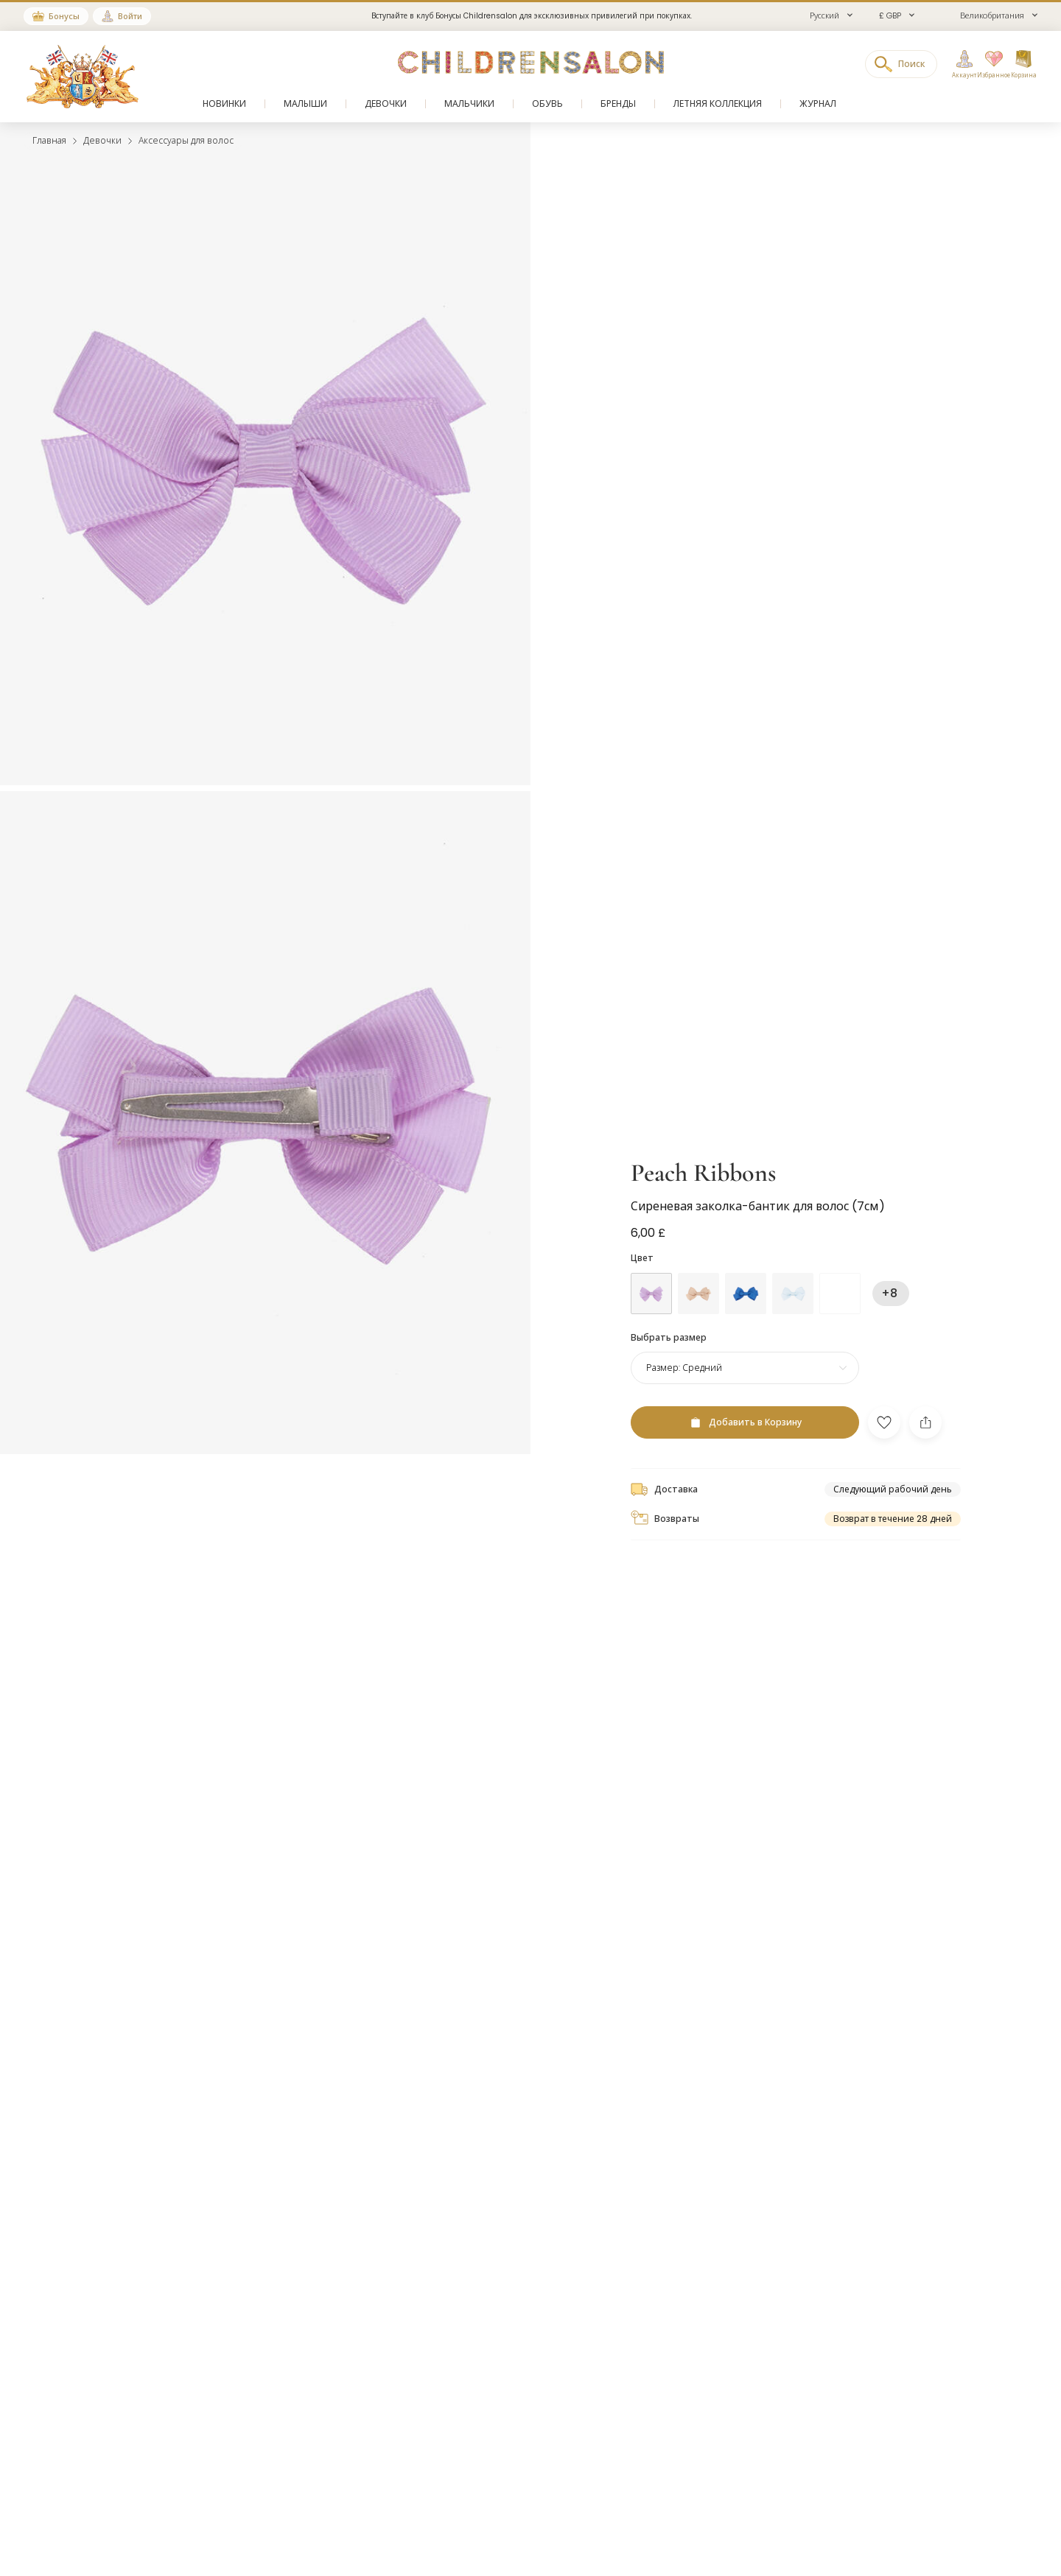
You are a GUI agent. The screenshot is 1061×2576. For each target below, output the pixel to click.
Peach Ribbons (703, 1173)
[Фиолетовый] (651, 1293)
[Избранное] (990, 65)
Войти (130, 16)
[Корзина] (1023, 65)
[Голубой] (745, 1293)
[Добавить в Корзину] (745, 1422)
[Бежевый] (698, 1293)
